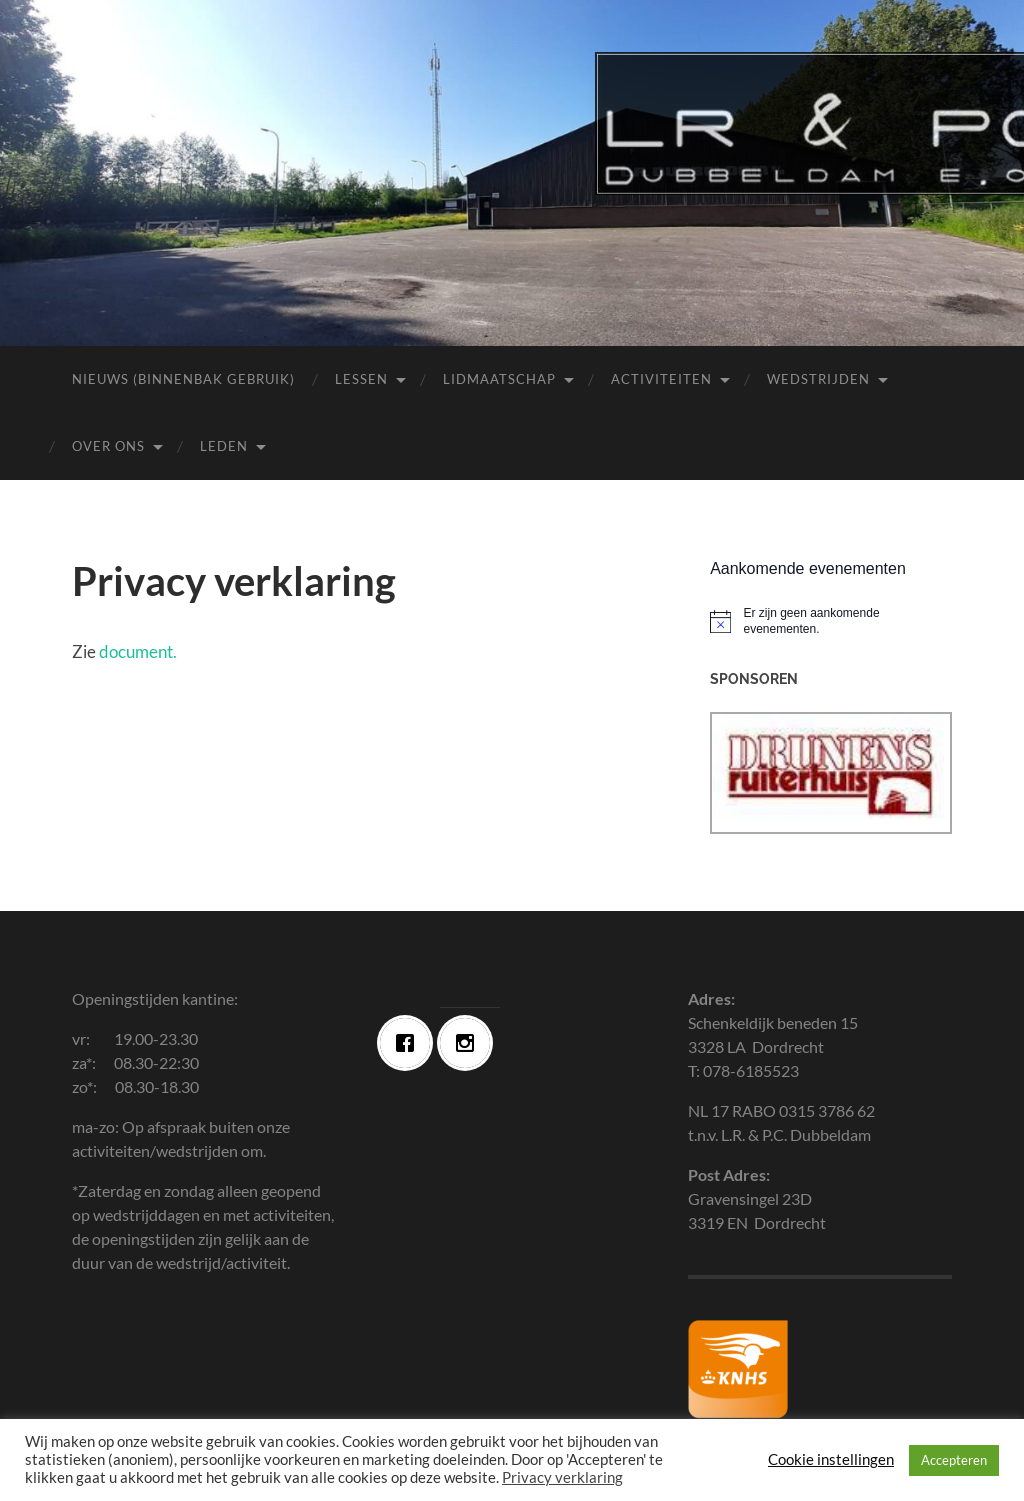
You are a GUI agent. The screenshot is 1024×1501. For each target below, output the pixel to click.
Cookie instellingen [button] (831, 1459)
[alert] (831, 621)
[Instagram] (470, 1043)
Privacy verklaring (562, 1477)
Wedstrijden (818, 379)
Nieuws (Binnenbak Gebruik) (183, 379)
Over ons (108, 446)
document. (138, 651)
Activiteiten (661, 379)
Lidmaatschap (499, 379)
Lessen (361, 379)
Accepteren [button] (954, 1460)
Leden (224, 446)
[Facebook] (410, 1043)
